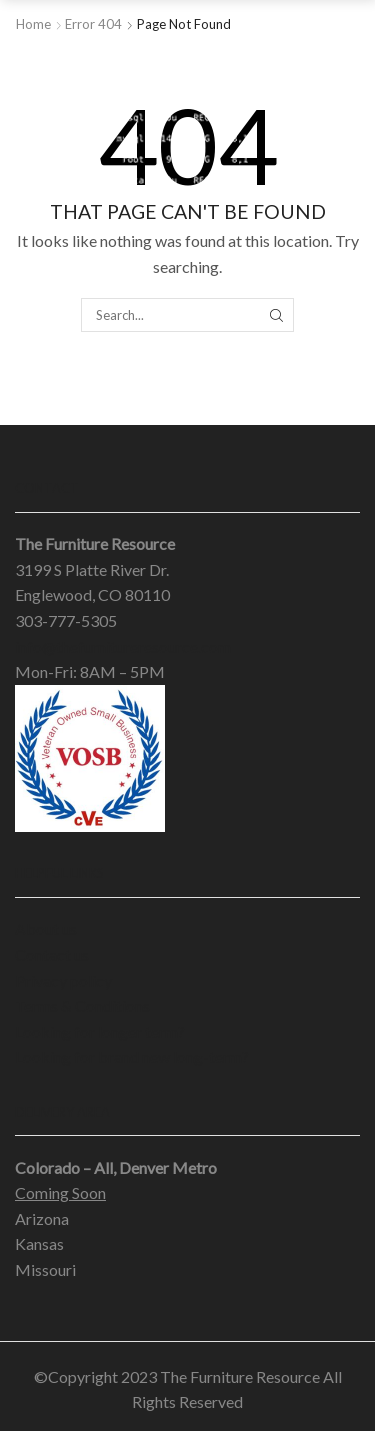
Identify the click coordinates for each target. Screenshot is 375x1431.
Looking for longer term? (100, 1031)
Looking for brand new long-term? (132, 1056)
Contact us (52, 954)
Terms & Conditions (82, 1005)
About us (46, 928)
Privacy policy (63, 980)
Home (33, 24)
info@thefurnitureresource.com (123, 646)
